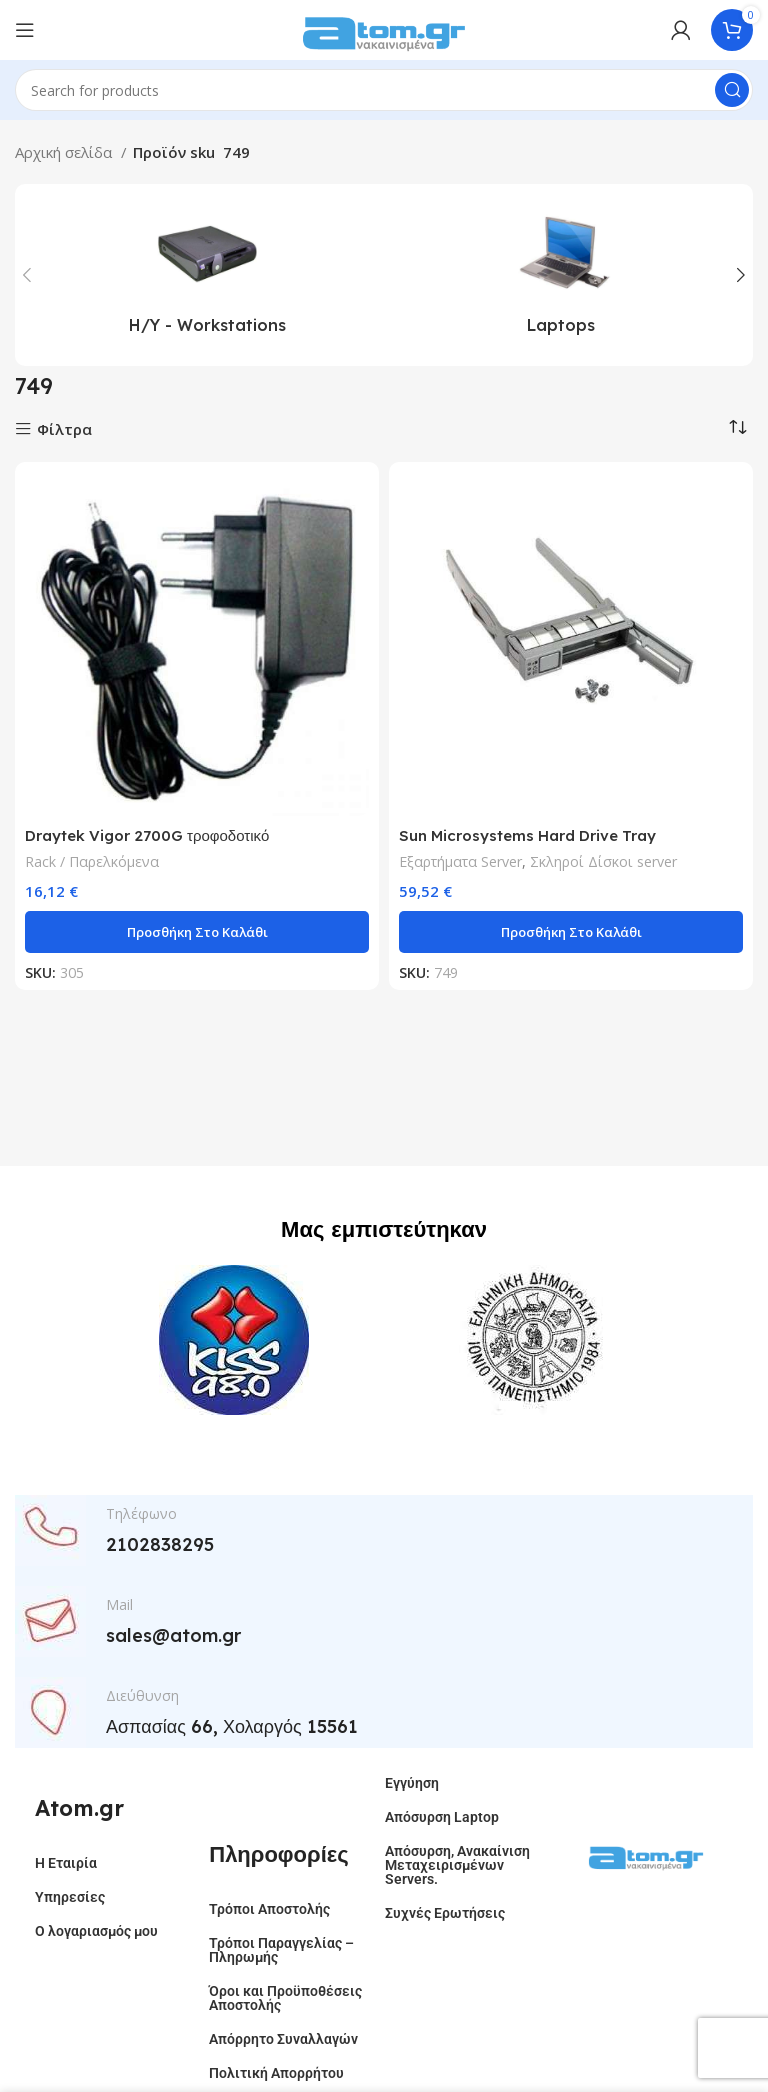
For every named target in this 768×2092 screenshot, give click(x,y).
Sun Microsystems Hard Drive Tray (527, 835)
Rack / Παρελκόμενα (92, 861)
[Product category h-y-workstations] (207, 275)
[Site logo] (384, 28)
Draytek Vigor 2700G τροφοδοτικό (147, 835)
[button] (197, 932)
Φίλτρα (64, 429)
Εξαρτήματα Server (460, 861)
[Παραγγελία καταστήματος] (738, 427)
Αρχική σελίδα (65, 152)
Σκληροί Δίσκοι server (603, 861)
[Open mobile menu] (25, 30)
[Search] (384, 90)
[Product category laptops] (561, 275)
